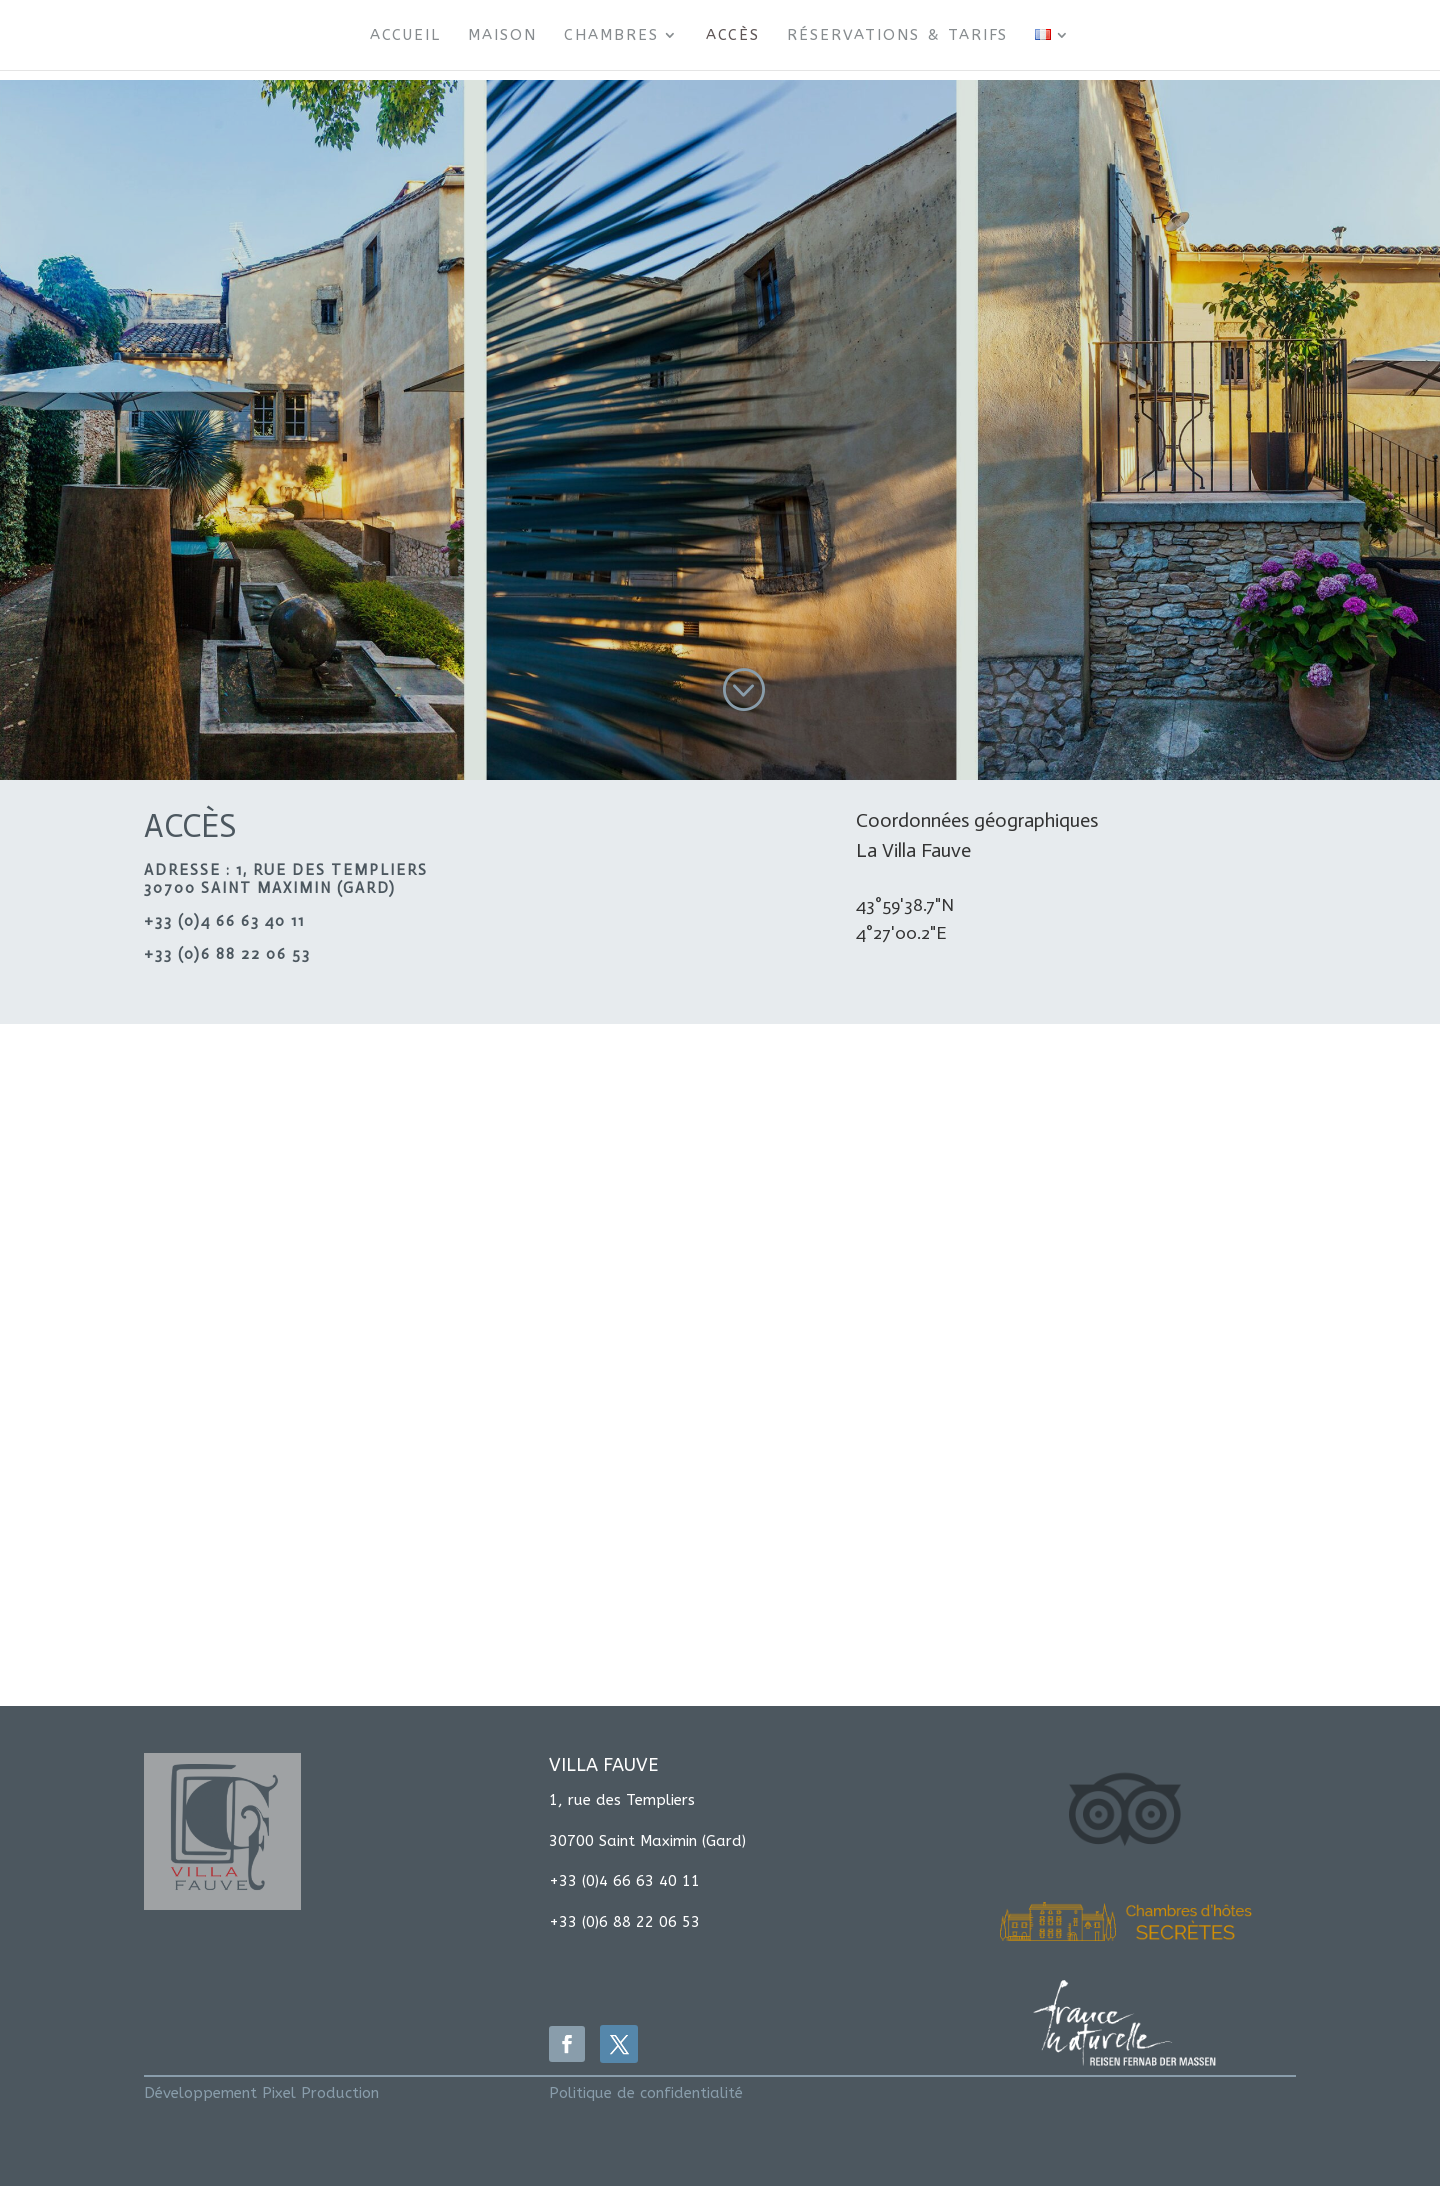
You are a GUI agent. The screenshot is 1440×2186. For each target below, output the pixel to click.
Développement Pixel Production (261, 2093)
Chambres (611, 36)
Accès (733, 36)
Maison (502, 36)
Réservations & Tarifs (897, 36)
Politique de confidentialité (646, 2093)
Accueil (405, 36)
